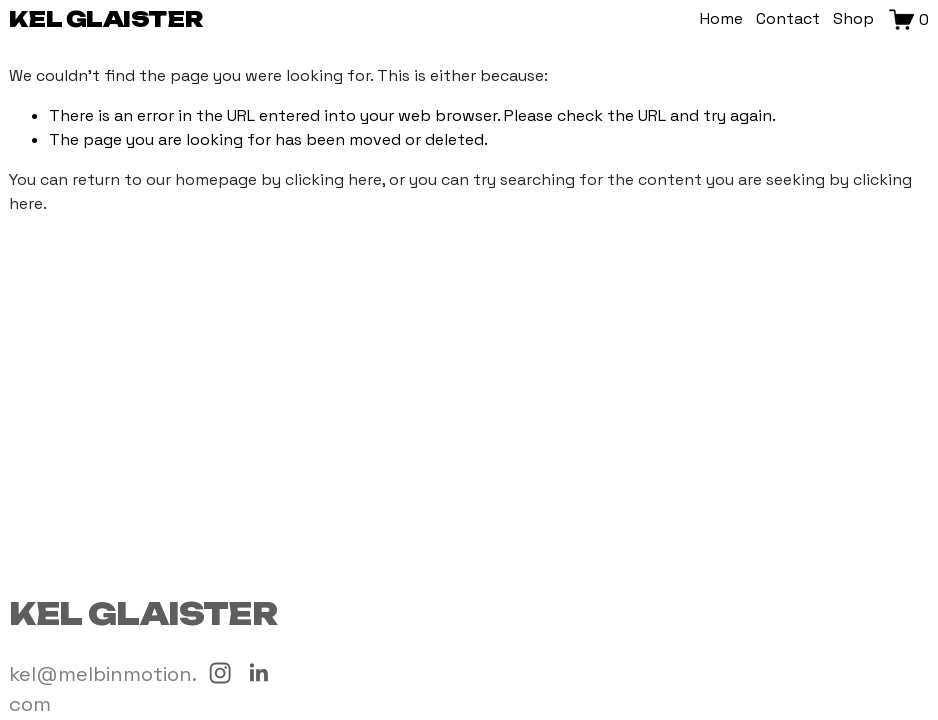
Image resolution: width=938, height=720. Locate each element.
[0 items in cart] (909, 19)
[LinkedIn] (258, 673)
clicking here (333, 179)
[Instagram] (220, 673)
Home (721, 18)
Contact (788, 18)
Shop (853, 18)
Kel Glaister (106, 18)
